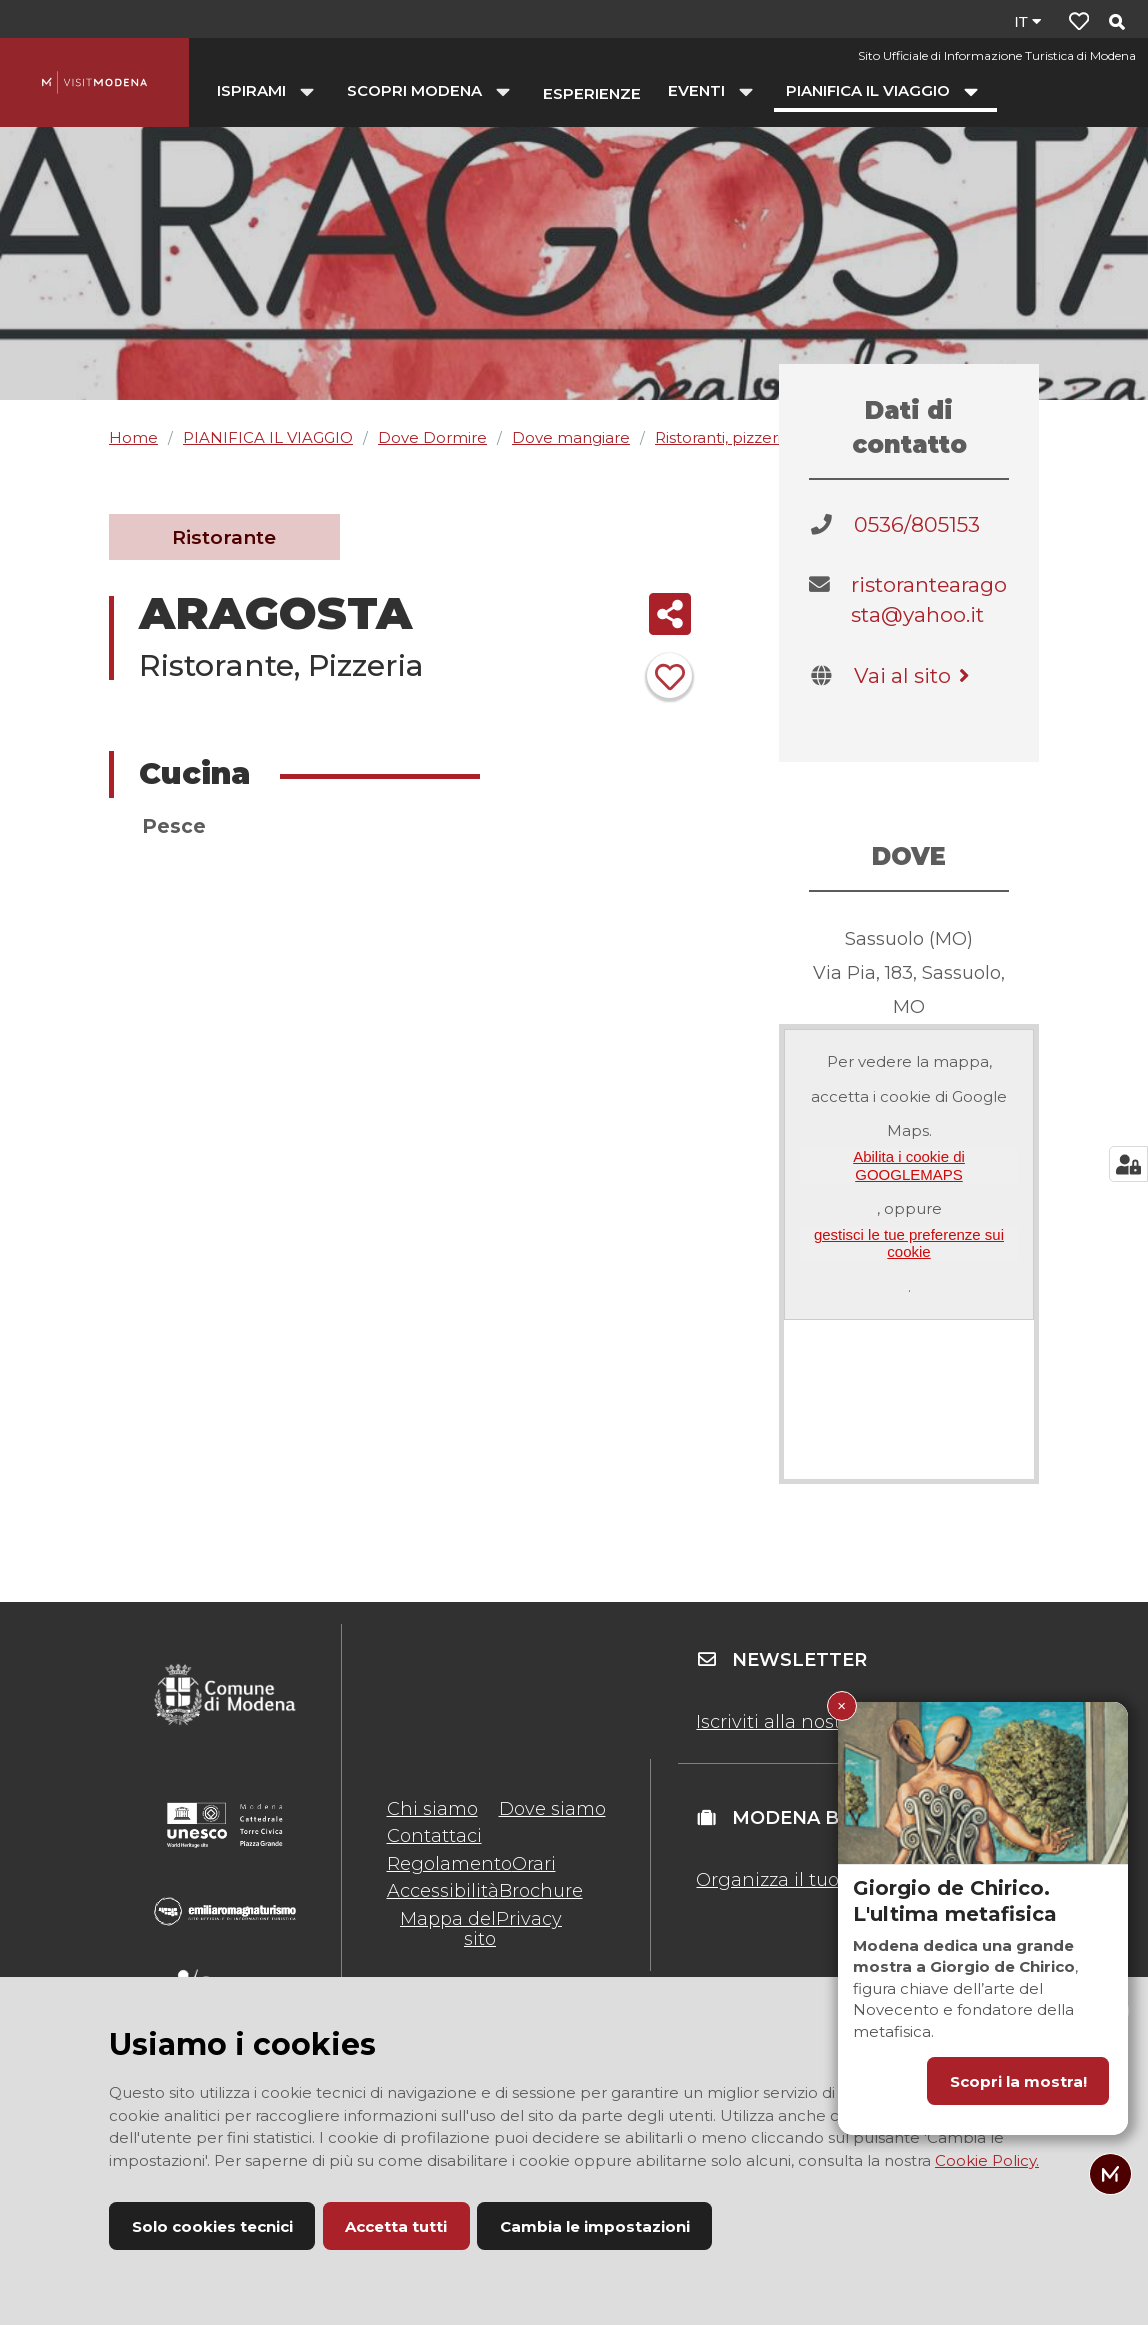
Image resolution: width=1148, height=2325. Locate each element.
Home (133, 437)
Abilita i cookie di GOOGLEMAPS (909, 1165)
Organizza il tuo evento (801, 1880)
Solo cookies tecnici (212, 2226)
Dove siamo (552, 1809)
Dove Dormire (432, 437)
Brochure (541, 1891)
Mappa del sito (448, 1929)
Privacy (529, 1919)
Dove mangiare (571, 437)
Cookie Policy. (987, 2160)
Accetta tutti (396, 2226)
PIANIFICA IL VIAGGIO (268, 437)
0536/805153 (917, 524)
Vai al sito (915, 675)
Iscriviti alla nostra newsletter (828, 1722)
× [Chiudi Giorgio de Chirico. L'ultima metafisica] (841, 1705)
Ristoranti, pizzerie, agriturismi (766, 437)
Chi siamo (432, 1809)
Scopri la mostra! (1018, 2081)
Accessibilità (443, 1891)
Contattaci (434, 1836)
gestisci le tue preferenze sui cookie (909, 1243)
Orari (534, 1864)
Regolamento (449, 1864)
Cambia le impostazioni (595, 2226)
